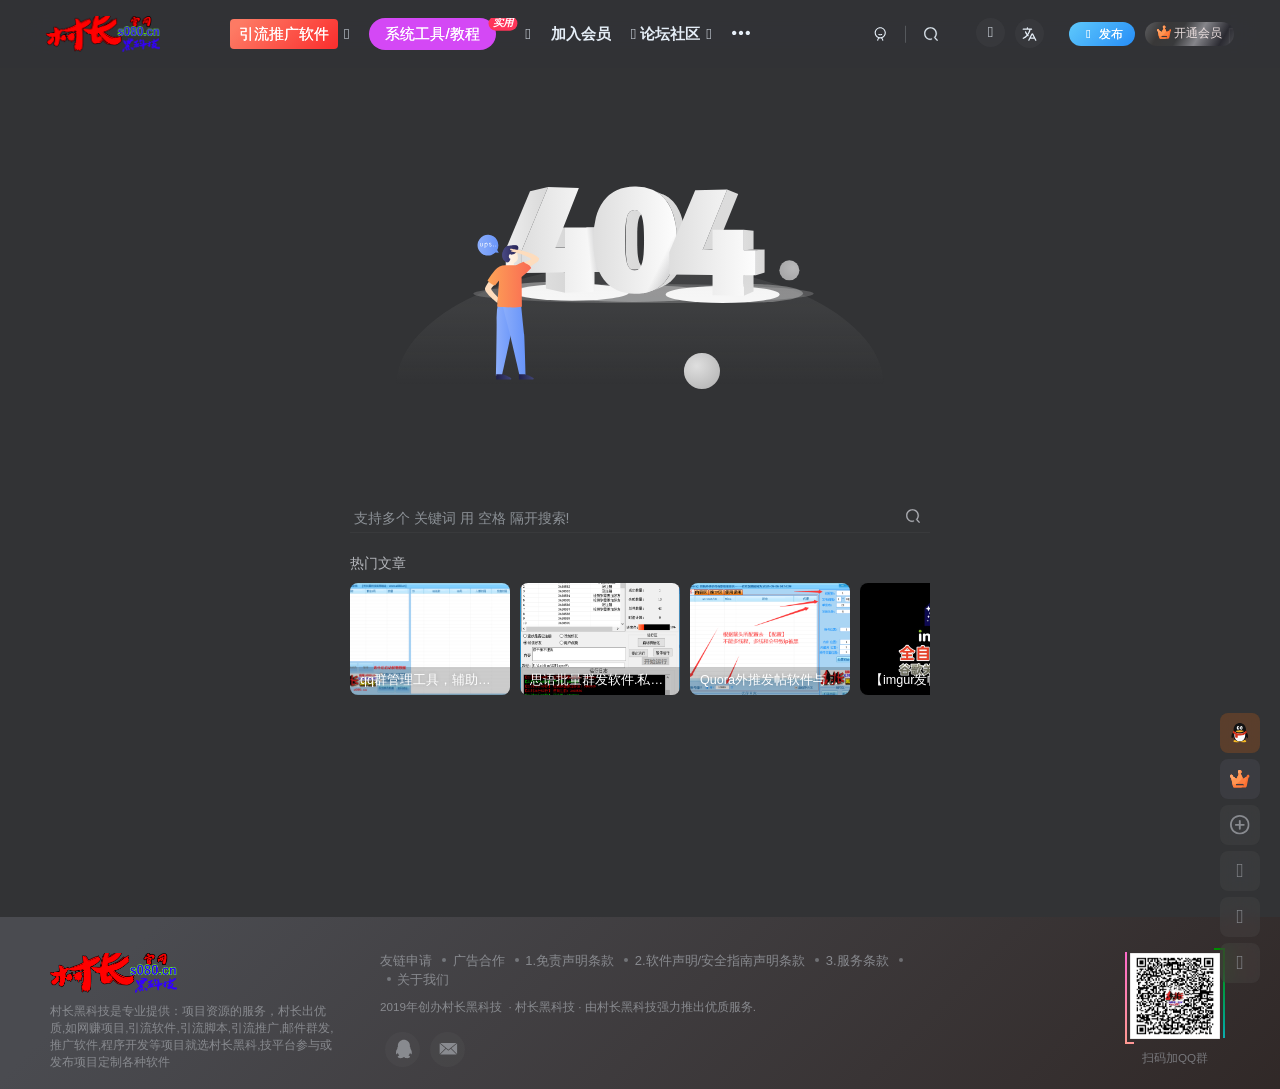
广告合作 (479, 960)
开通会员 (1189, 32)
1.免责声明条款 (569, 960)
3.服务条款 (857, 960)
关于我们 (423, 979)
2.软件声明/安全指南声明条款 (720, 960)
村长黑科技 (545, 1006)
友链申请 (406, 960)
